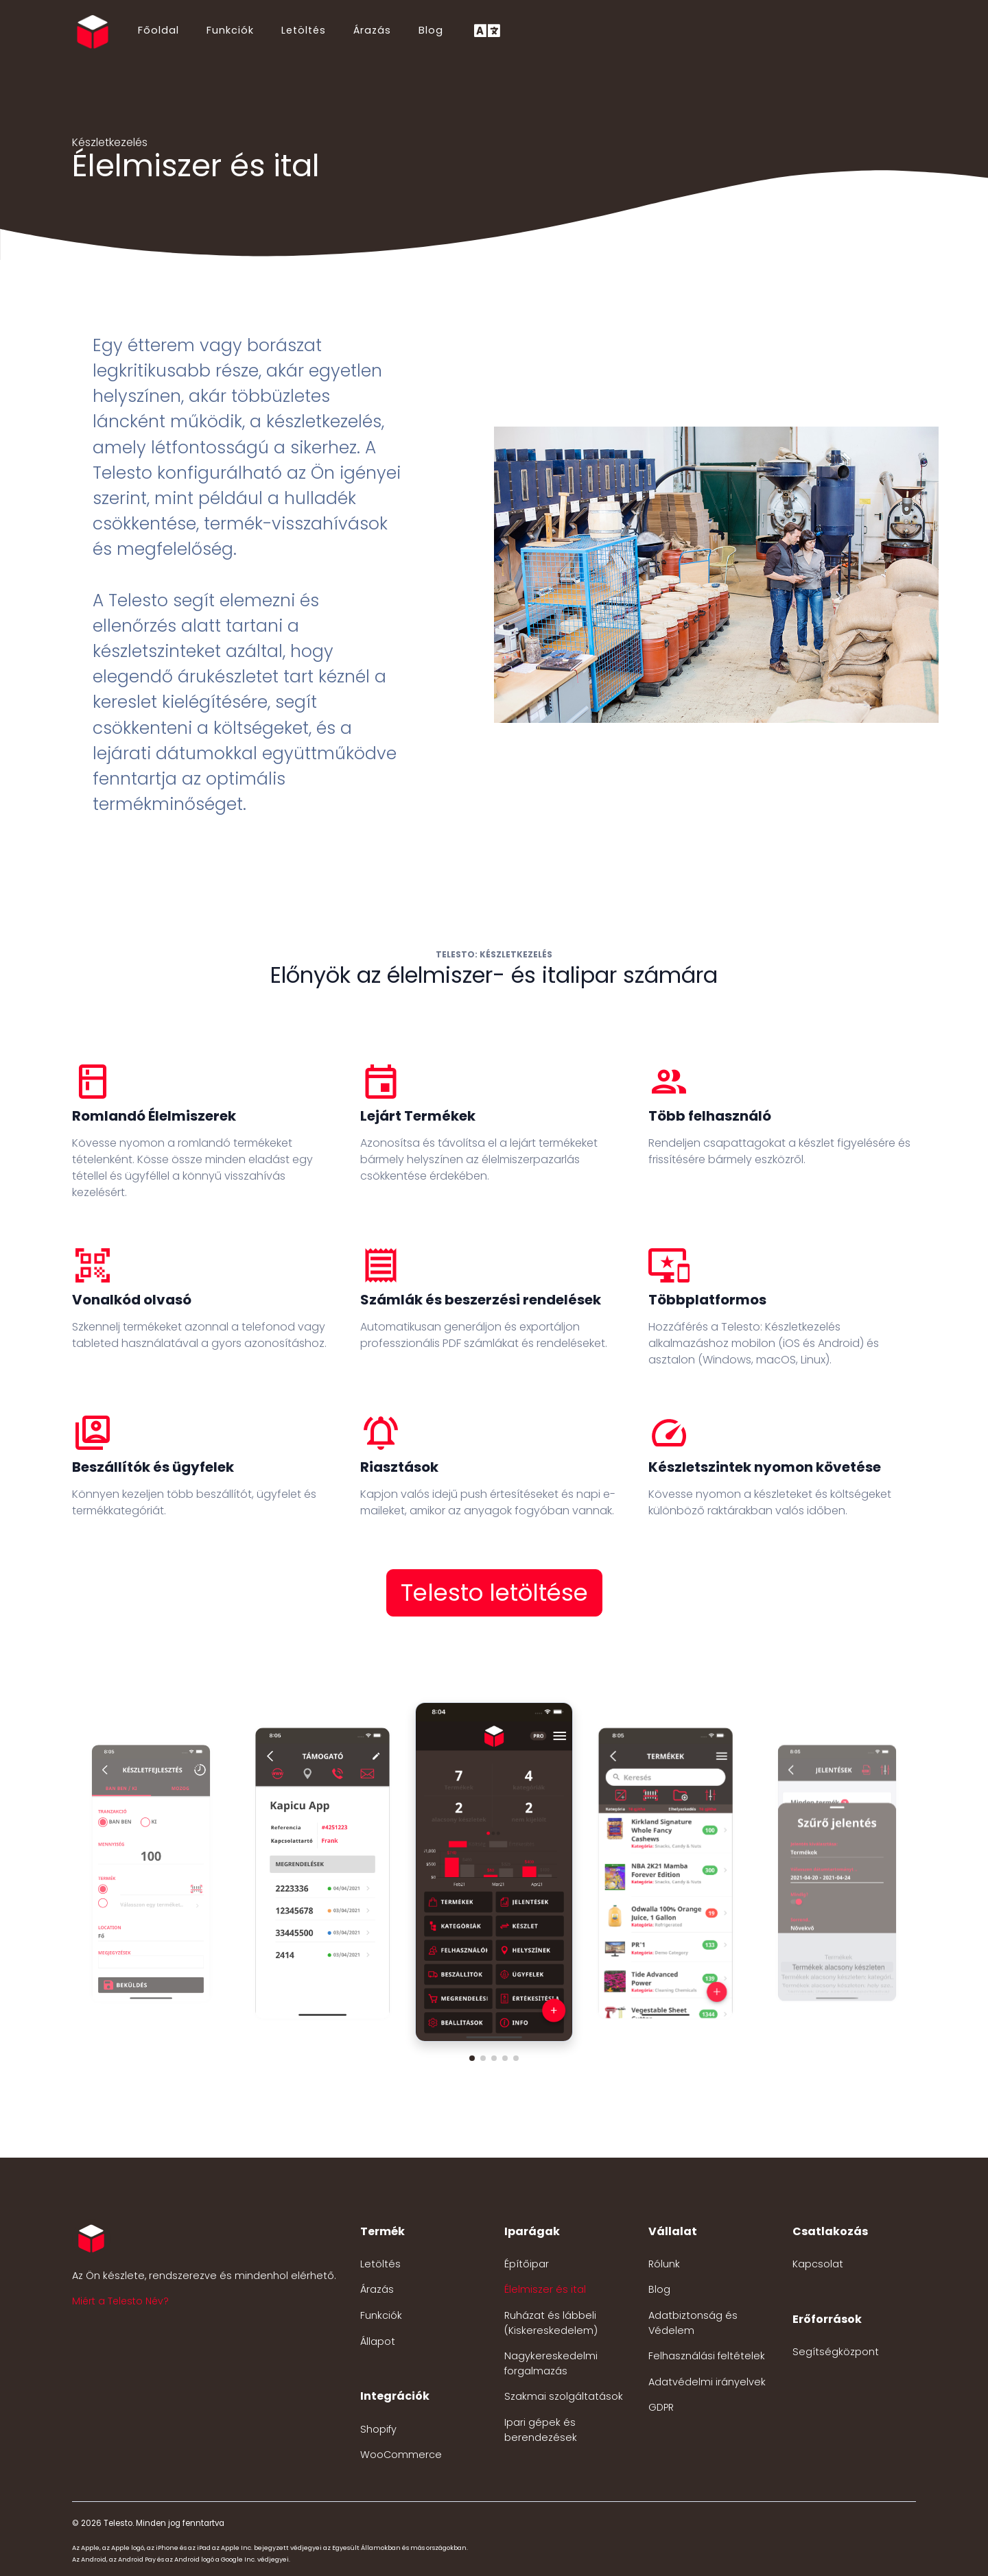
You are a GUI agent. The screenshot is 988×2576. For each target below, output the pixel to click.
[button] (472, 2058)
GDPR (661, 2407)
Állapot (377, 2341)
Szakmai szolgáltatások (563, 2396)
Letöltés (303, 30)
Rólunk (664, 2264)
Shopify (378, 2429)
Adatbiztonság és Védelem (693, 2323)
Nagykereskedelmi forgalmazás (551, 2363)
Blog (431, 30)
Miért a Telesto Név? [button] (120, 2301)
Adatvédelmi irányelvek (707, 2382)
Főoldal (158, 30)
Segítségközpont (835, 2352)
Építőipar (526, 2264)
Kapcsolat (817, 2264)
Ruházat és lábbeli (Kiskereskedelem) (551, 2323)
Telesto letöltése (494, 1592)
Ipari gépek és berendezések (540, 2430)
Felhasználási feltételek (706, 2356)
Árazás (372, 30)
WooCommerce (401, 2454)
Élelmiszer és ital (545, 2289)
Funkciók (230, 30)
